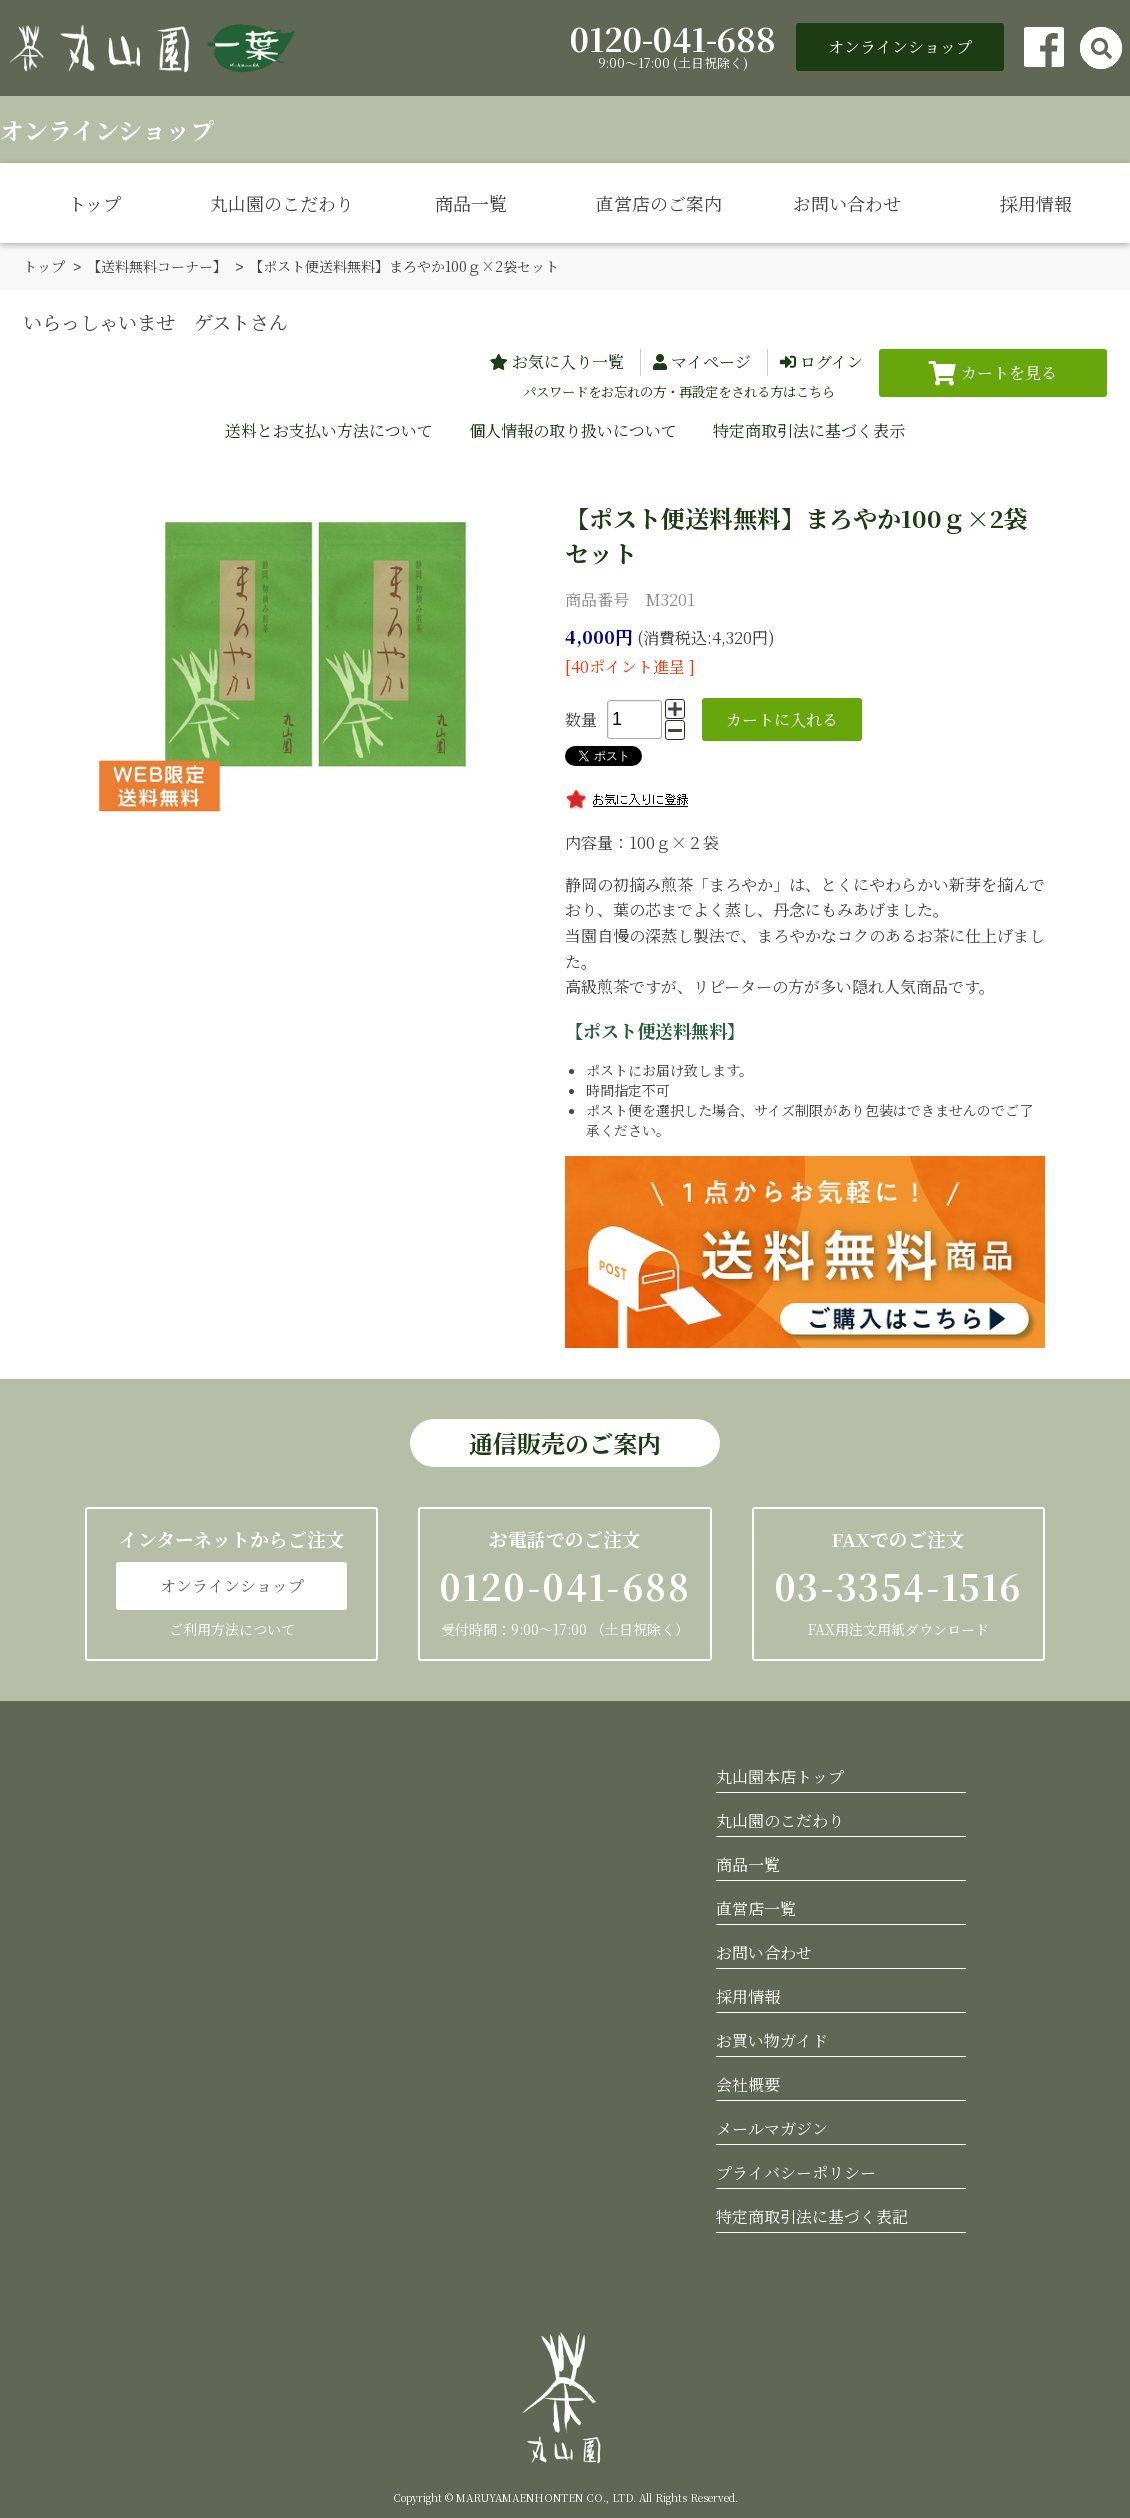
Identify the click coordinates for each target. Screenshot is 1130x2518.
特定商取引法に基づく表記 (812, 2215)
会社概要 (748, 2083)
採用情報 (1036, 203)
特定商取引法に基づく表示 (809, 429)
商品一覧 (471, 203)
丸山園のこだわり (282, 203)
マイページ (711, 360)
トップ (94, 203)
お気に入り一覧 (568, 360)
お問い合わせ (847, 203)
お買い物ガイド (772, 2039)
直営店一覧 (756, 1907)
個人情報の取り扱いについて (573, 429)
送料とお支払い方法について (329, 429)
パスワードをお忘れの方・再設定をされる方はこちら (679, 390)
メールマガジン (772, 2127)
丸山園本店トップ (780, 1775)
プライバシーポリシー (796, 2171)
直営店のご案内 (659, 203)
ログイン (831, 360)
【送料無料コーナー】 (157, 266)
